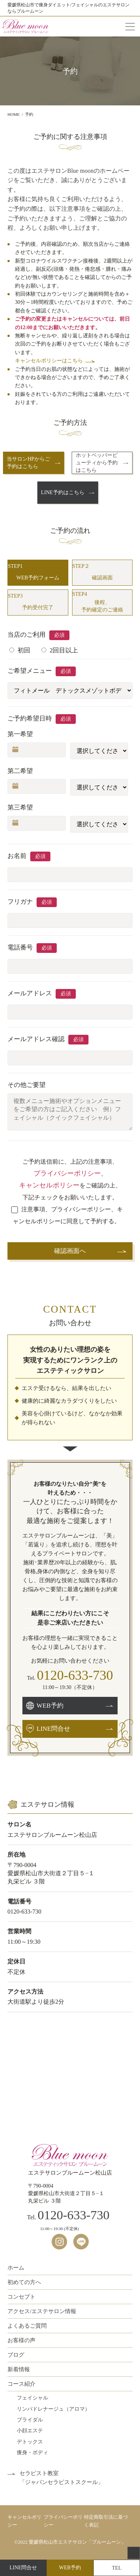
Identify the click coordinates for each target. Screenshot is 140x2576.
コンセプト (21, 2297)
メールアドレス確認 (36, 1039)
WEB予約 (70, 2567)
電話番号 (20, 947)
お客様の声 (21, 2340)
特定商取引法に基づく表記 (106, 2521)
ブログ (15, 2355)
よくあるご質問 (27, 2326)
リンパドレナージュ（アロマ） (53, 2409)
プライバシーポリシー (67, 1173)
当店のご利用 (26, 634)
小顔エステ (30, 2430)
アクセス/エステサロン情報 (41, 2311)
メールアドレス (29, 993)
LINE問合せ (23, 2567)
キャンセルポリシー (49, 1185)
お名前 (17, 855)
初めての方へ (24, 2282)
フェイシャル (32, 2398)
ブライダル (30, 2420)
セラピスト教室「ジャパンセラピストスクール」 (61, 2477)
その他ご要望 (26, 1084)
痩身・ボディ (32, 2452)
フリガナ (20, 901)
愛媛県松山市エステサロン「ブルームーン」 (77, 2542)
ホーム (15, 2268)
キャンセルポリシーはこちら (49, 360)
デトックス (30, 2442)
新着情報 (18, 2369)
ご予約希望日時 (29, 718)
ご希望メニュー (29, 670)
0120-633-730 (75, 1675)
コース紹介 (21, 2384)
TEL (117, 2568)
